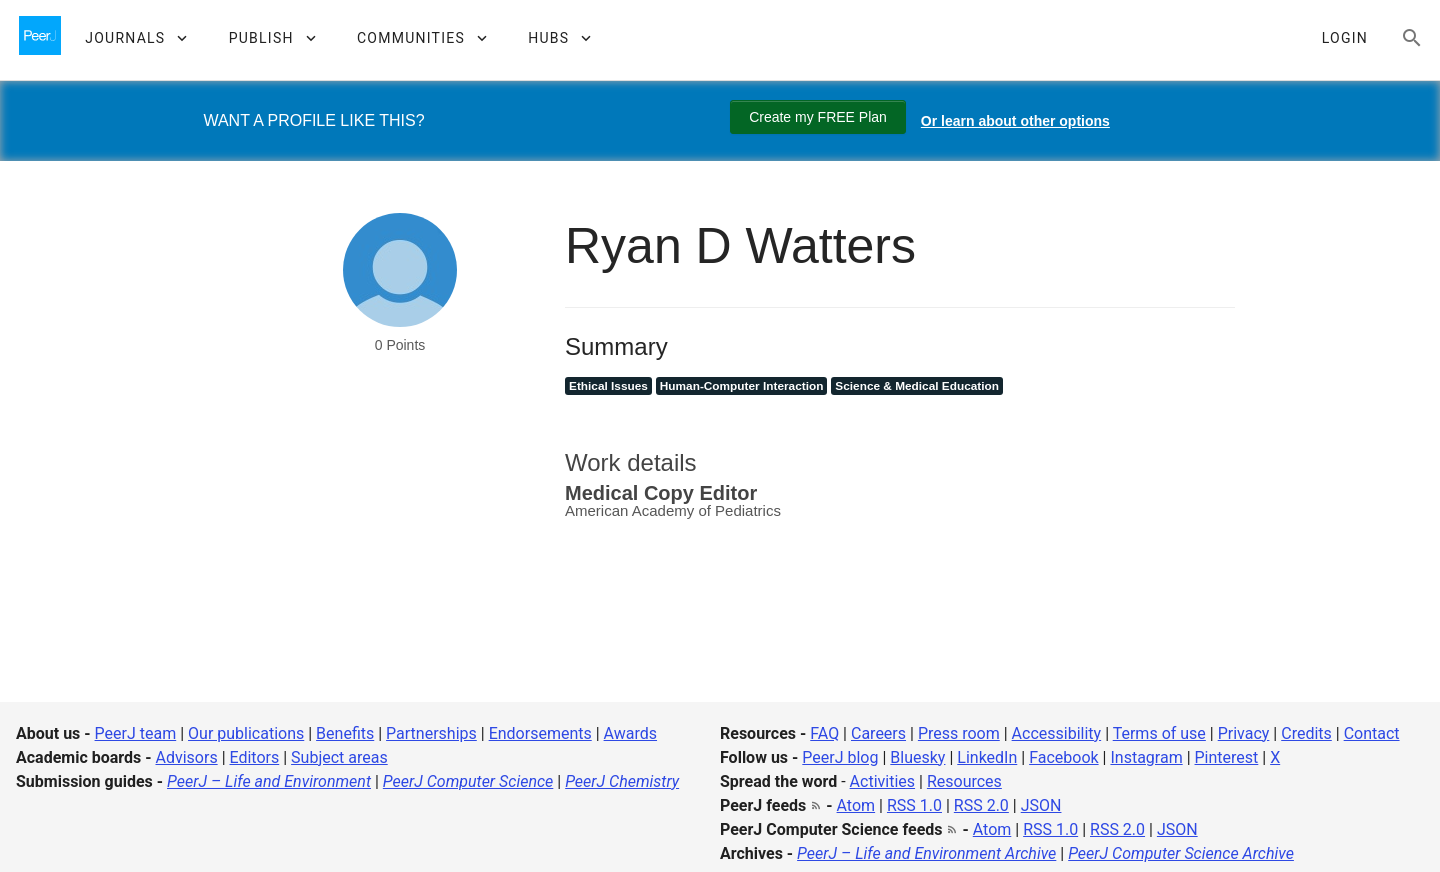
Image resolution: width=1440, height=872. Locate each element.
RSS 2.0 (981, 805)
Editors (255, 757)
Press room (959, 733)
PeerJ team (136, 733)
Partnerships (431, 733)
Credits (1306, 733)
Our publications (246, 733)
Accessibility (1057, 733)
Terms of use (1159, 733)
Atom (856, 805)
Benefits (345, 733)
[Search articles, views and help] (1412, 38)
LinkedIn (987, 757)
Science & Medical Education (917, 386)
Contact (1372, 733)
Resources (964, 781)
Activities (882, 781)
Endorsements (540, 733)
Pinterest (1227, 757)
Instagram (1146, 757)
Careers (878, 733)
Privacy (1244, 733)
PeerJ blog (840, 757)
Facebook (1063, 757)
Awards (630, 733)
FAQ (824, 733)
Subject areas (339, 757)
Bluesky (917, 757)
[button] (135, 38)
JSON (1041, 805)
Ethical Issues (608, 386)
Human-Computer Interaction (742, 386)
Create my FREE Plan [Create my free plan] (818, 117)
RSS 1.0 (914, 805)
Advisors (186, 757)
